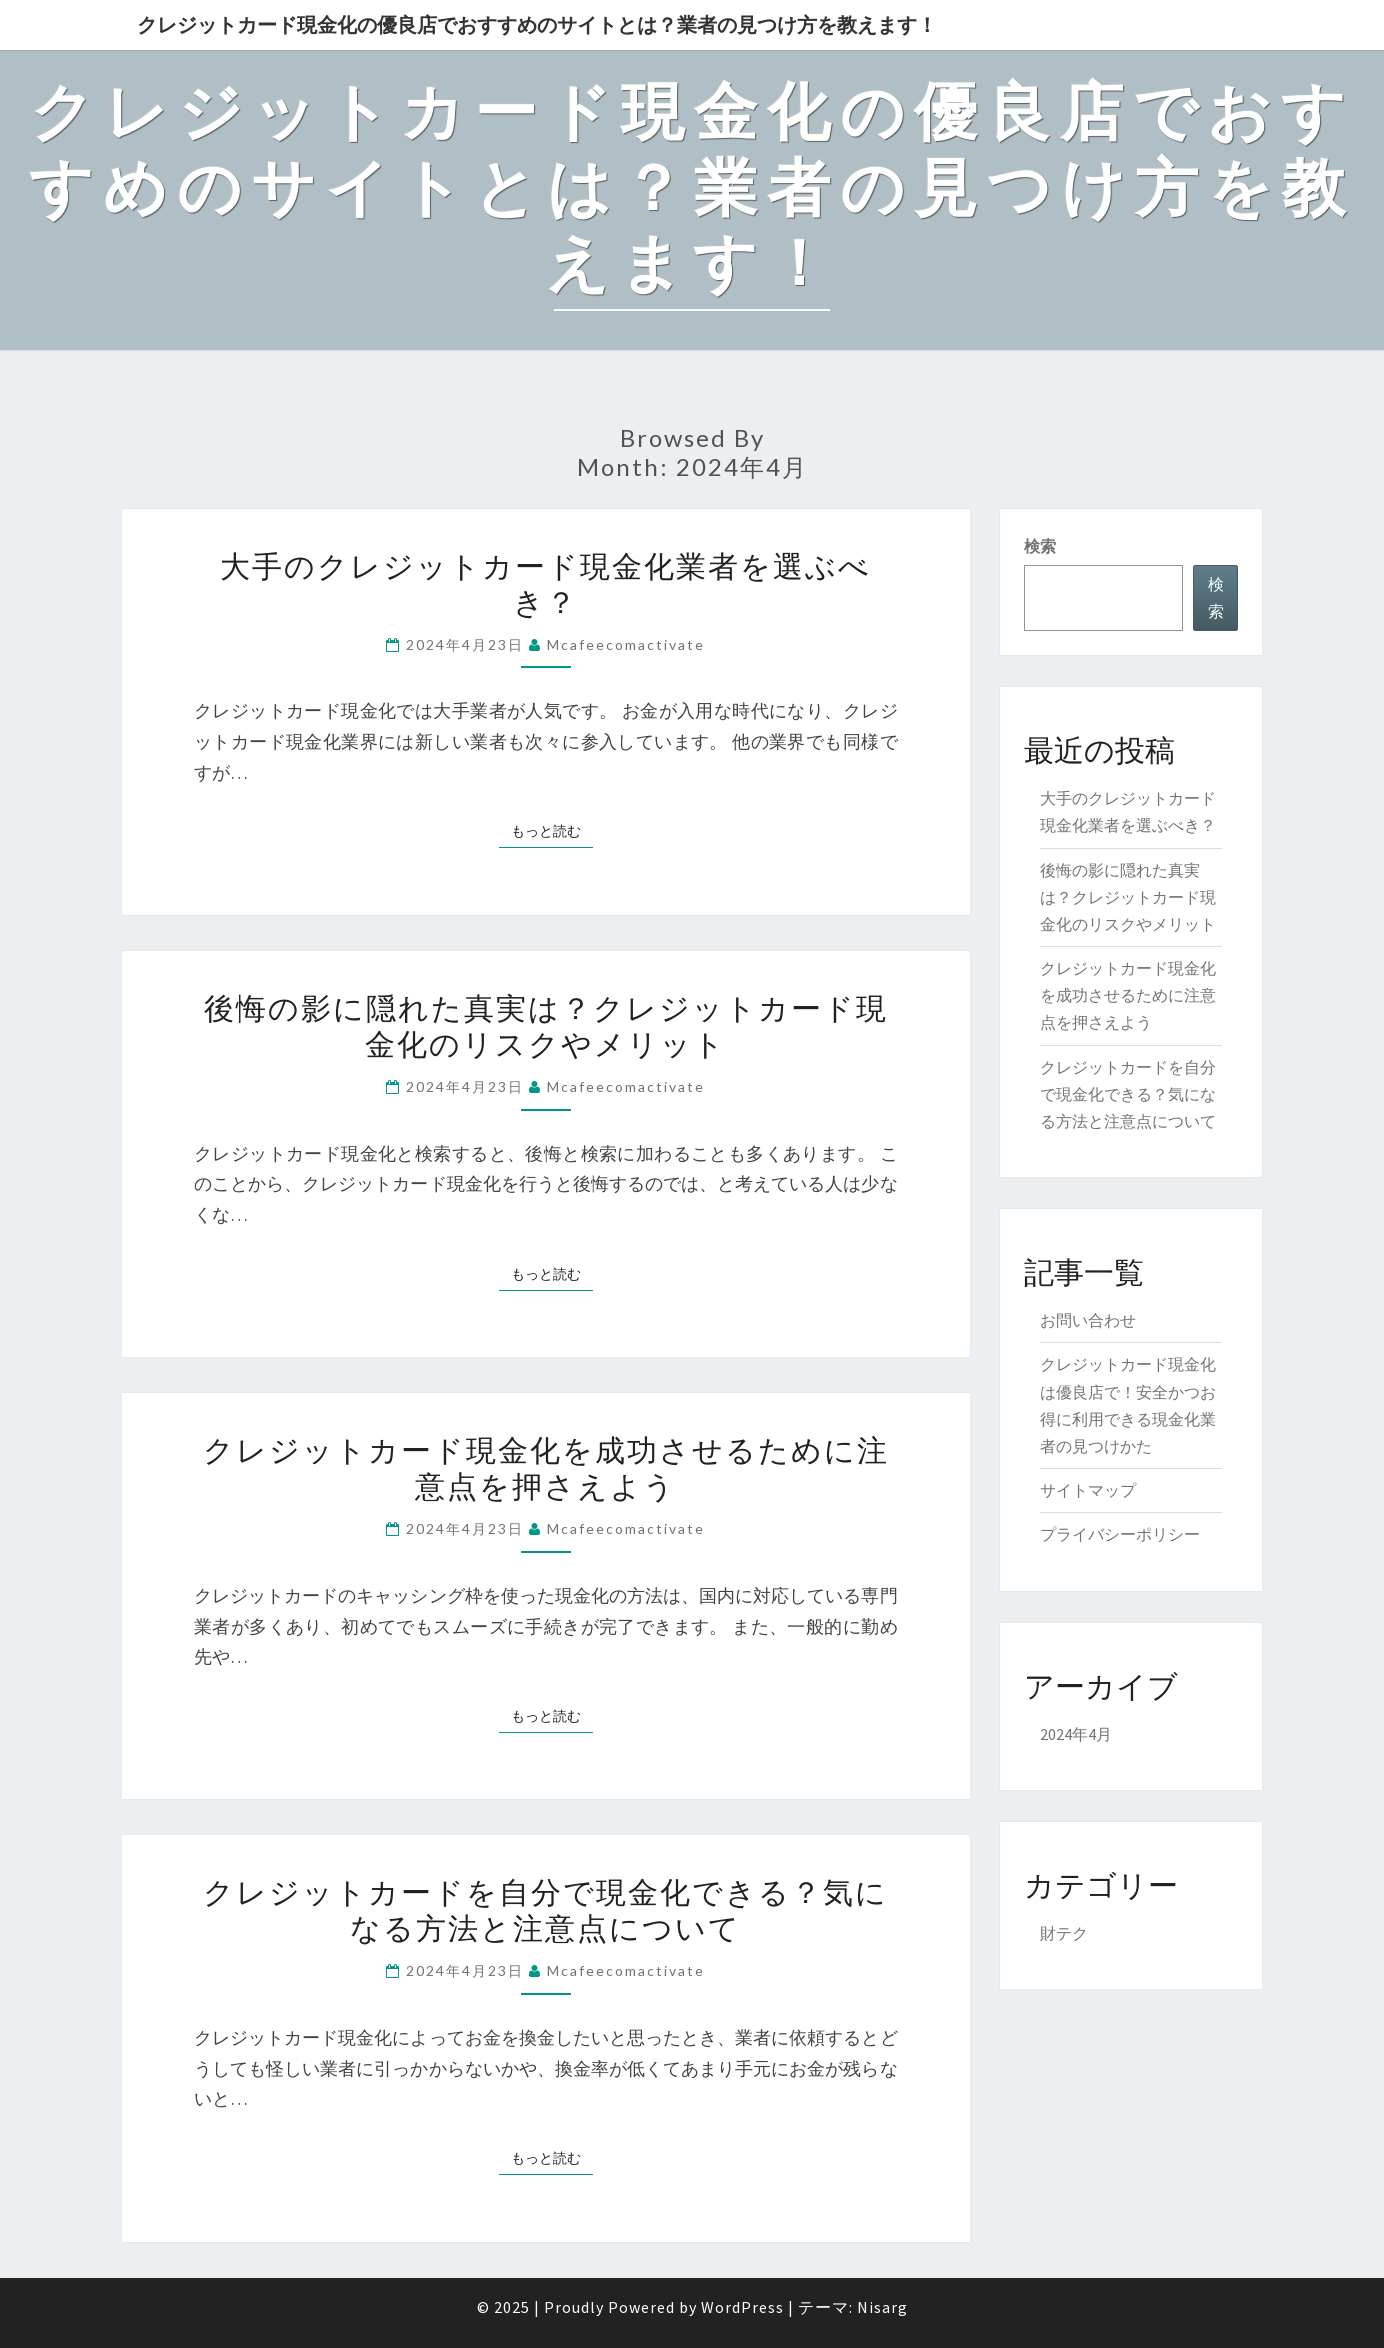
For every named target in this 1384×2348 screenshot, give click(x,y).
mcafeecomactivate (626, 644)
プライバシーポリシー (1120, 1534)
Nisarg (882, 2307)
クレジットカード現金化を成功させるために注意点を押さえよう (546, 1467)
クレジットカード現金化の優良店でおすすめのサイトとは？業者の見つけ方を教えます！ (537, 24)
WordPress (742, 2307)
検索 (1040, 546)
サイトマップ (1088, 1490)
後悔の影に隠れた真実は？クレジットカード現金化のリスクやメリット (546, 1025)
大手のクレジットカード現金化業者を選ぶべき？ (545, 583)
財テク (1064, 1933)
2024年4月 (1076, 1734)
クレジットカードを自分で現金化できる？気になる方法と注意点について (545, 1909)
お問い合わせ (1088, 1320)
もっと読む (552, 830)
